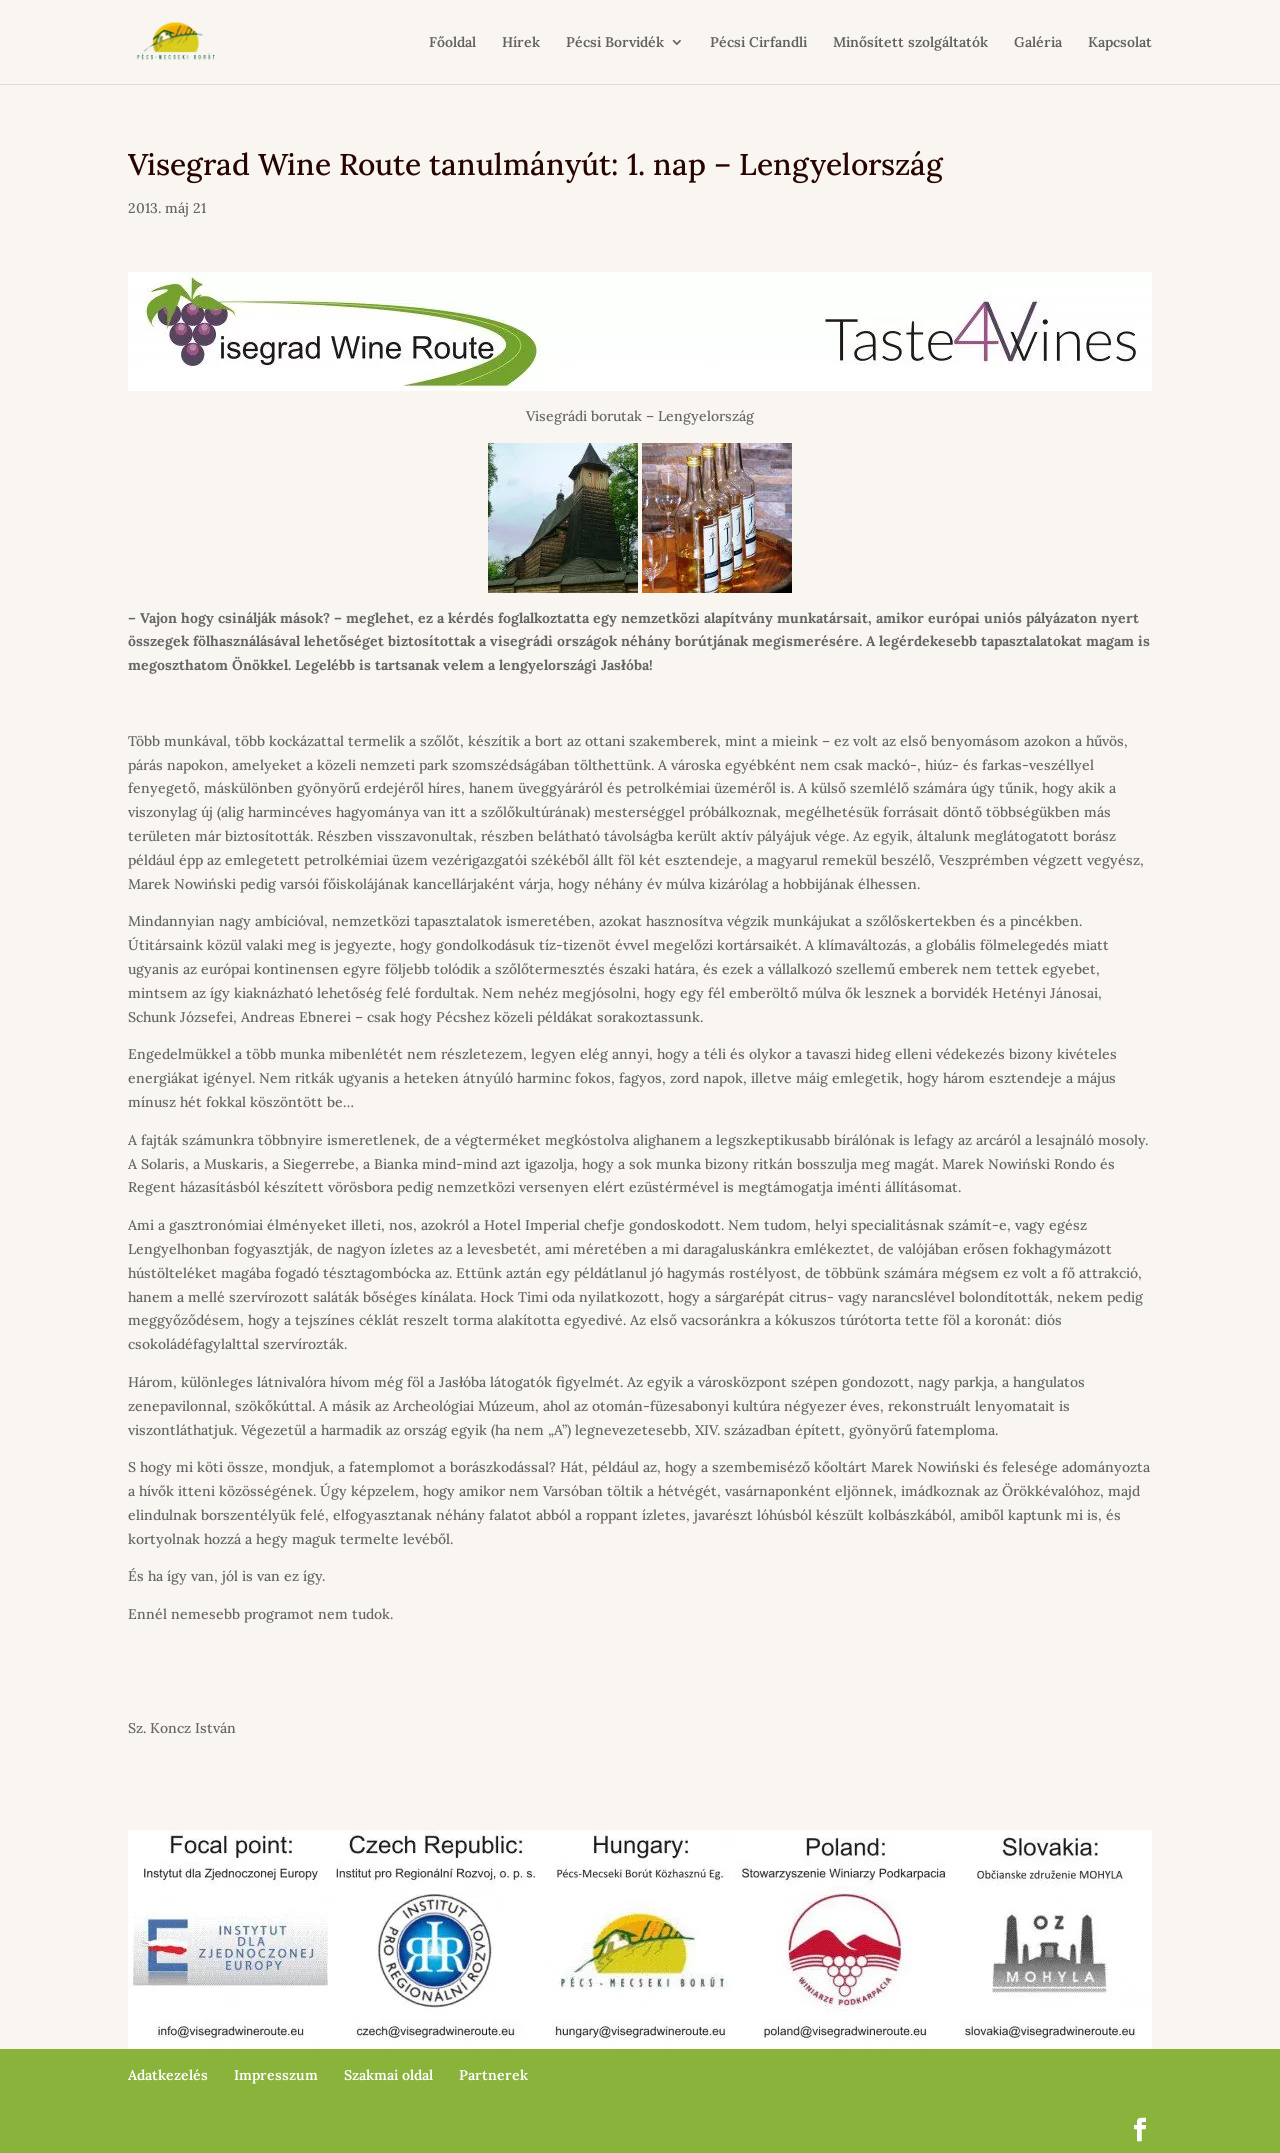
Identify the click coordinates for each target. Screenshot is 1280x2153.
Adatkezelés (168, 2075)
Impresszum (276, 2075)
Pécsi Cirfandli (758, 43)
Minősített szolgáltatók (910, 43)
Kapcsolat (1120, 43)
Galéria (1038, 43)
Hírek (521, 43)
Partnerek (493, 2075)
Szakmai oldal (388, 2075)
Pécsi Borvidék (615, 43)
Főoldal (452, 43)
